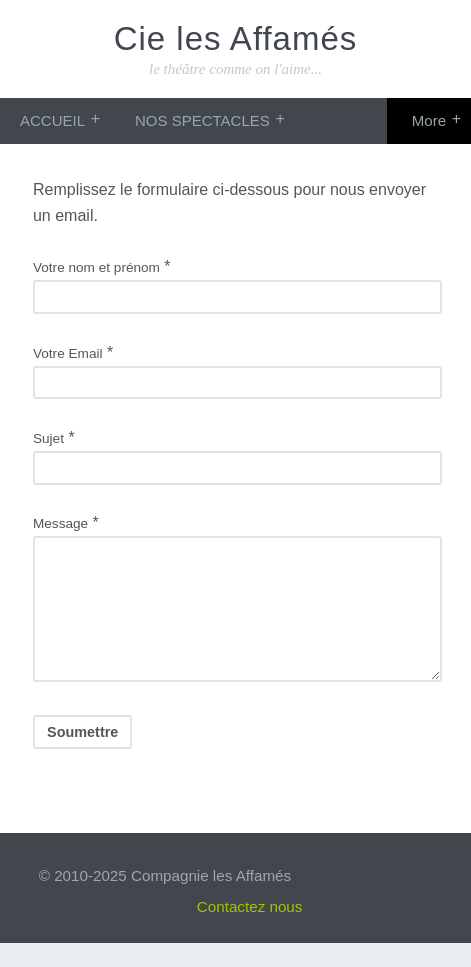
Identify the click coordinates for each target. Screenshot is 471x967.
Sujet (48, 438)
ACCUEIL (52, 120)
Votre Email (68, 353)
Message (60, 523)
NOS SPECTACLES (202, 120)
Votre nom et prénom (96, 267)
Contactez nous (250, 930)
